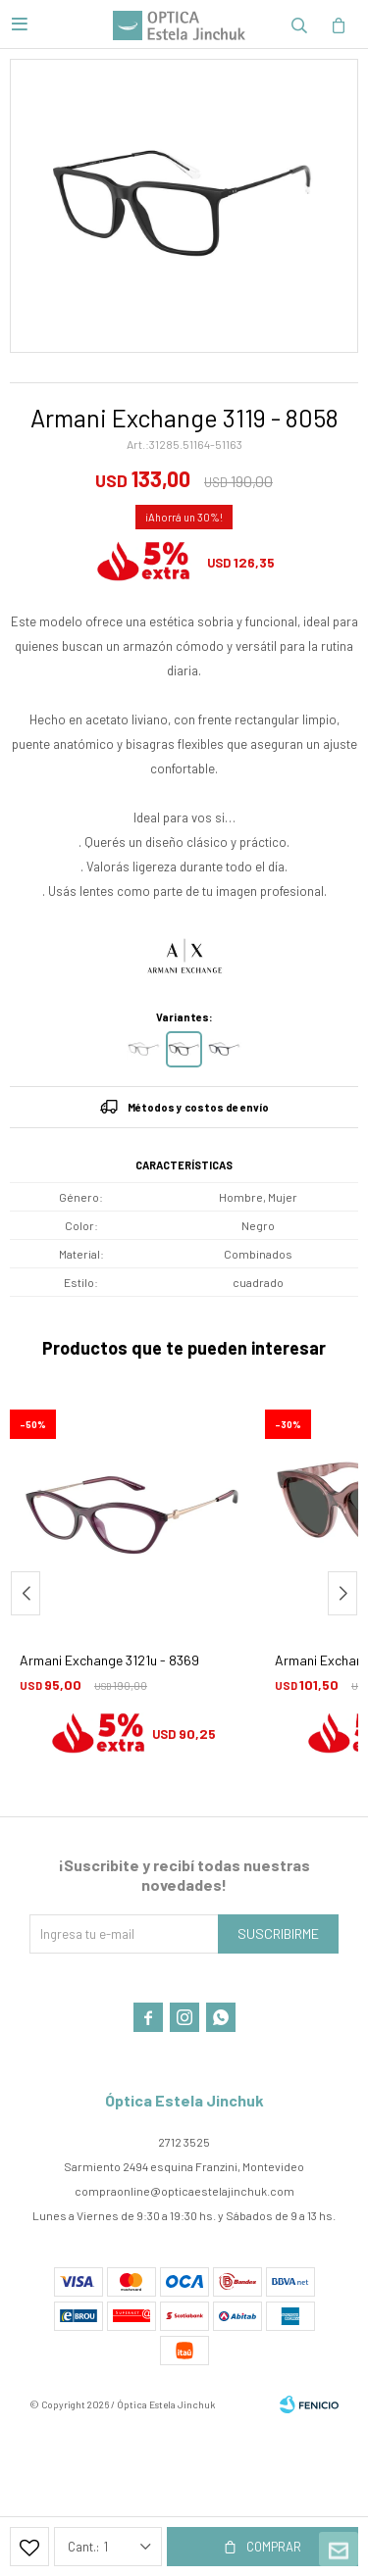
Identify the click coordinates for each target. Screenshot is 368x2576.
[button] (342, 1593)
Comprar (273, 2546)
